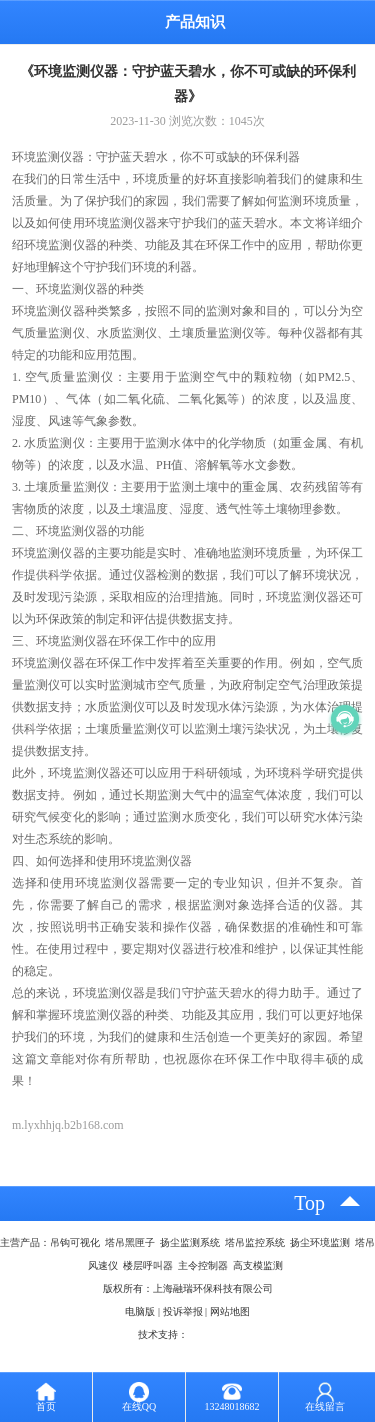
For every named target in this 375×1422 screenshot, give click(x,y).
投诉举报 (183, 1311)
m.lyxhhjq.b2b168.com (68, 1125)
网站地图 (230, 1311)
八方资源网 (213, 1334)
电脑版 (140, 1311)
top (309, 1203)
